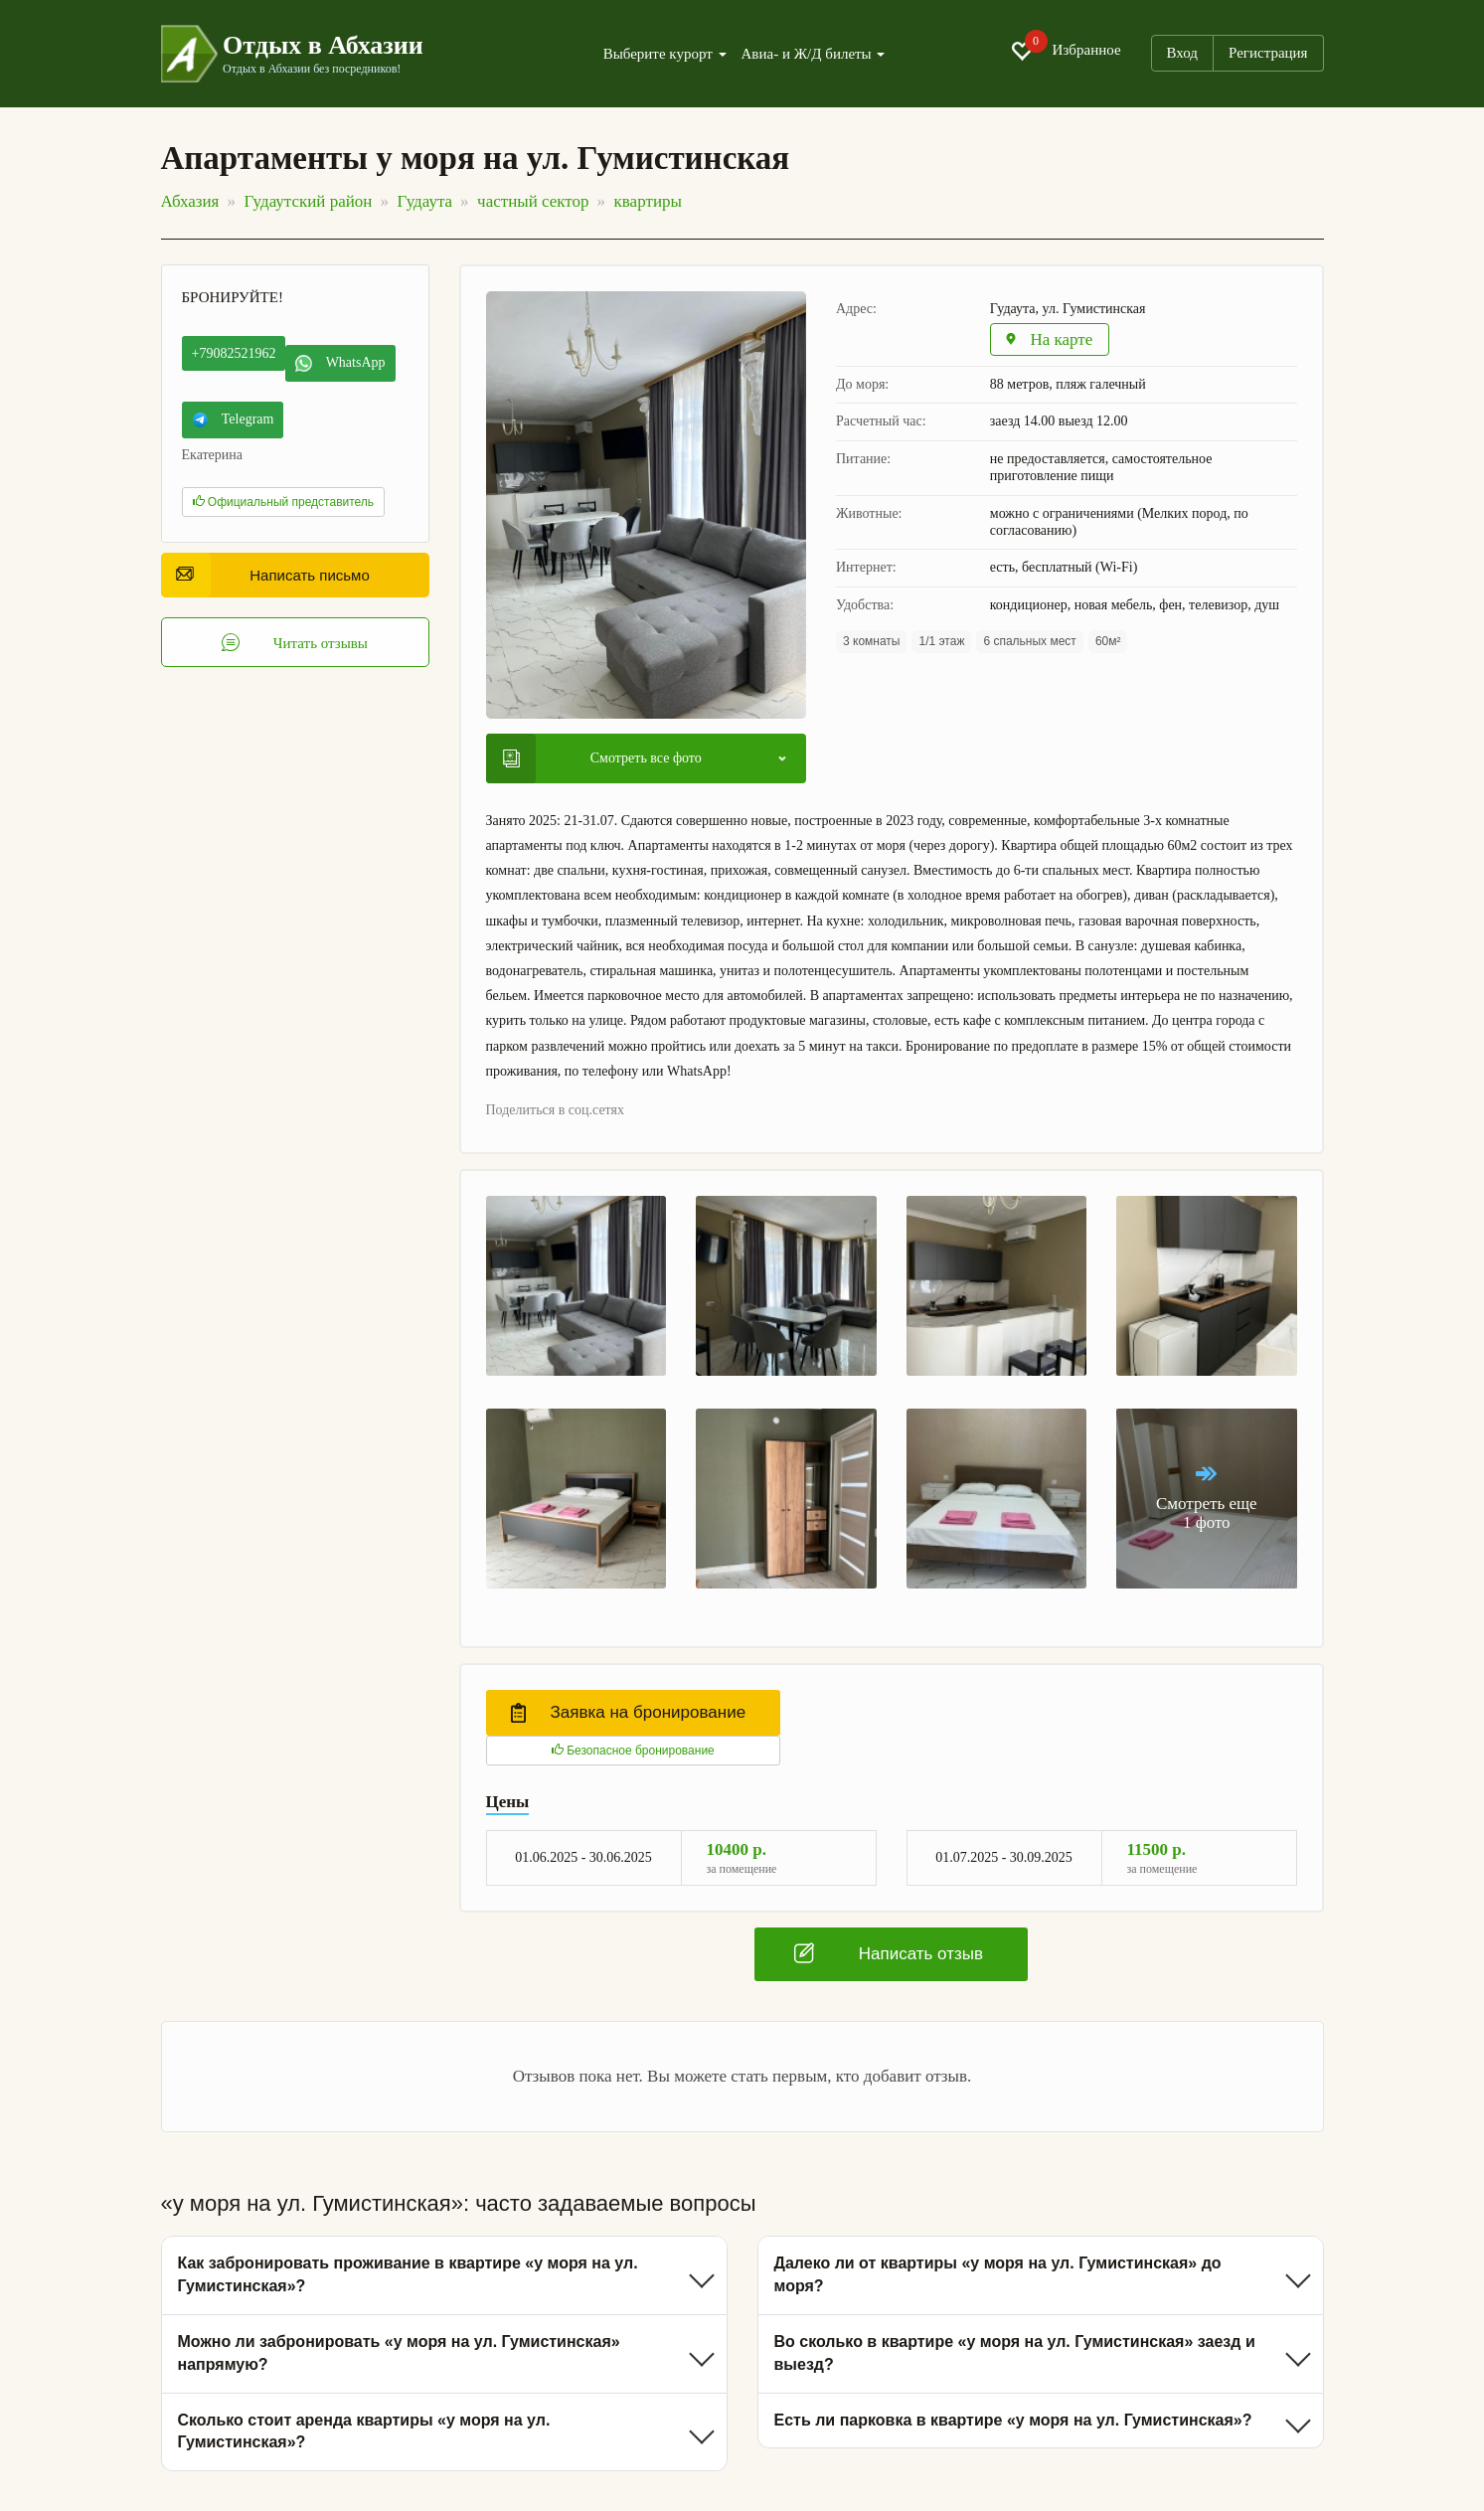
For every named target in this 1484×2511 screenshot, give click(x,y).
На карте (1049, 339)
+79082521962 (234, 353)
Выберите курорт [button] (665, 54)
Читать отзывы (295, 642)
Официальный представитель (284, 502)
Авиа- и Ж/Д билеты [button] (814, 54)
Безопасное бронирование (633, 1751)
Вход (1182, 53)
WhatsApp (340, 363)
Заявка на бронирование (628, 1713)
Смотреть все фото (602, 758)
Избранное (1065, 51)
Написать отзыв (888, 1952)
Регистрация (1268, 53)
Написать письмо (273, 575)
